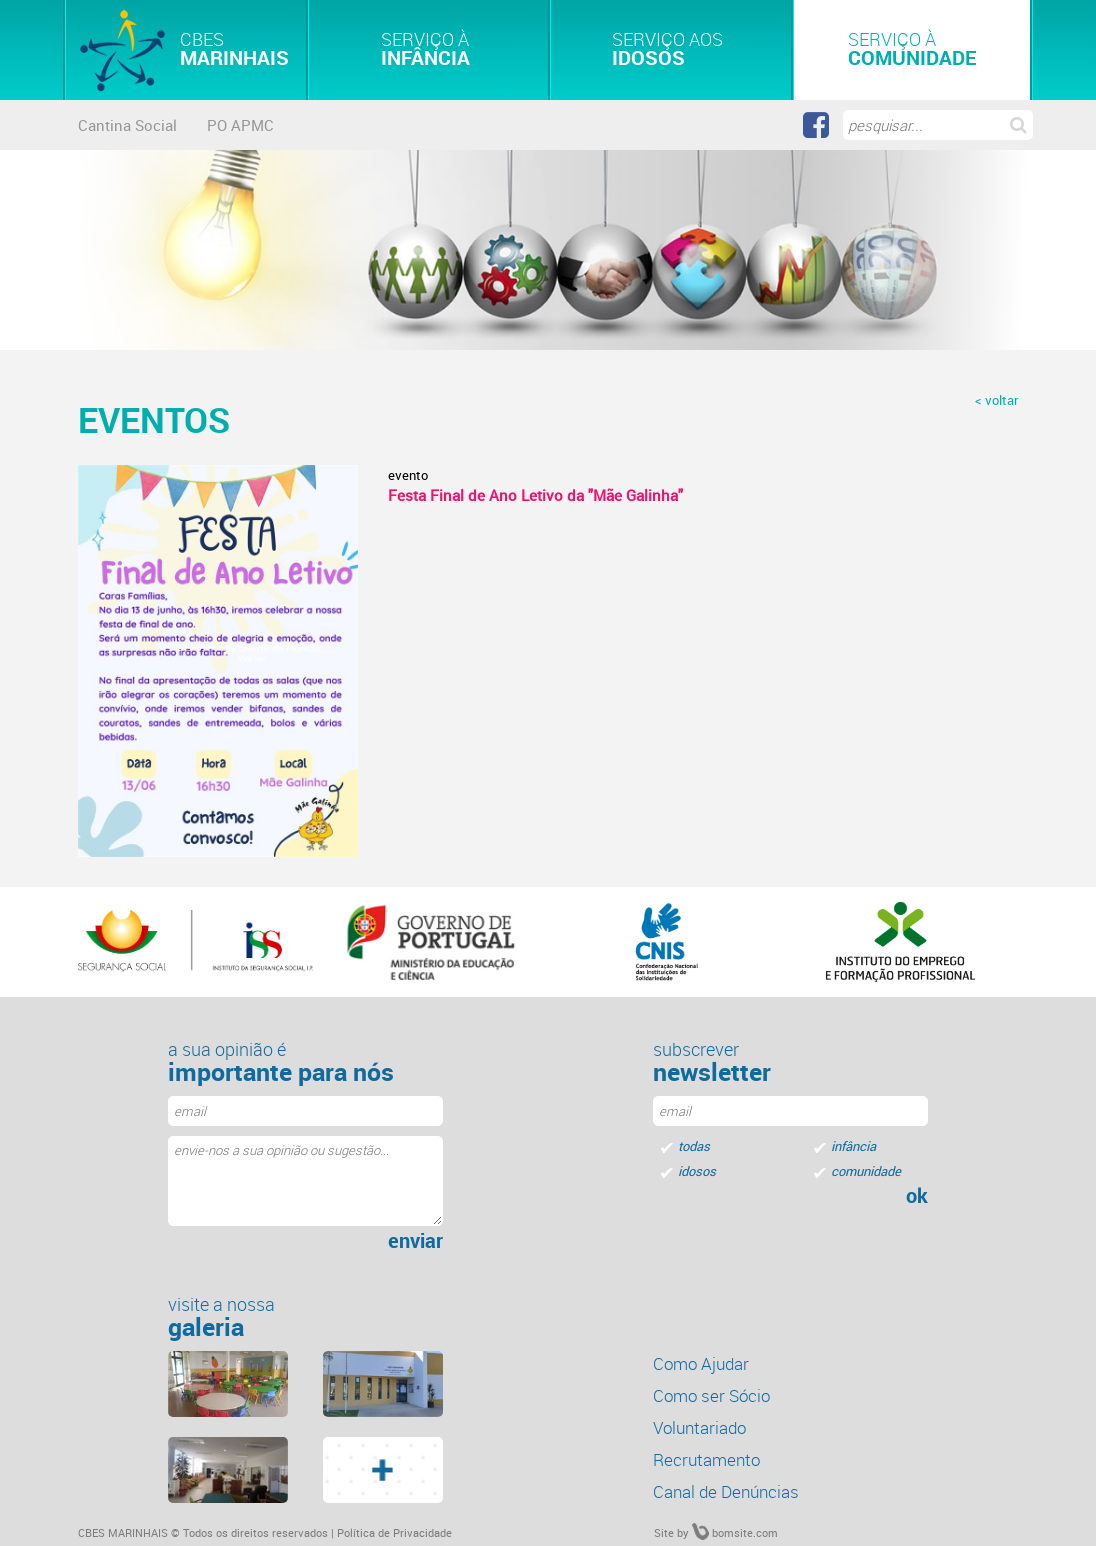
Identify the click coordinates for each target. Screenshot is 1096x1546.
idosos (697, 1171)
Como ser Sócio (711, 1395)
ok (917, 1196)
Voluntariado (699, 1427)
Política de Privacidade (394, 1532)
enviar (415, 1241)
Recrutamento (706, 1459)
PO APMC (240, 125)
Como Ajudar (701, 1363)
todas (694, 1146)
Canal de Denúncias (726, 1491)
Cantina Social (127, 125)
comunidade (866, 1171)
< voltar (996, 400)
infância (853, 1146)
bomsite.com (735, 1532)
